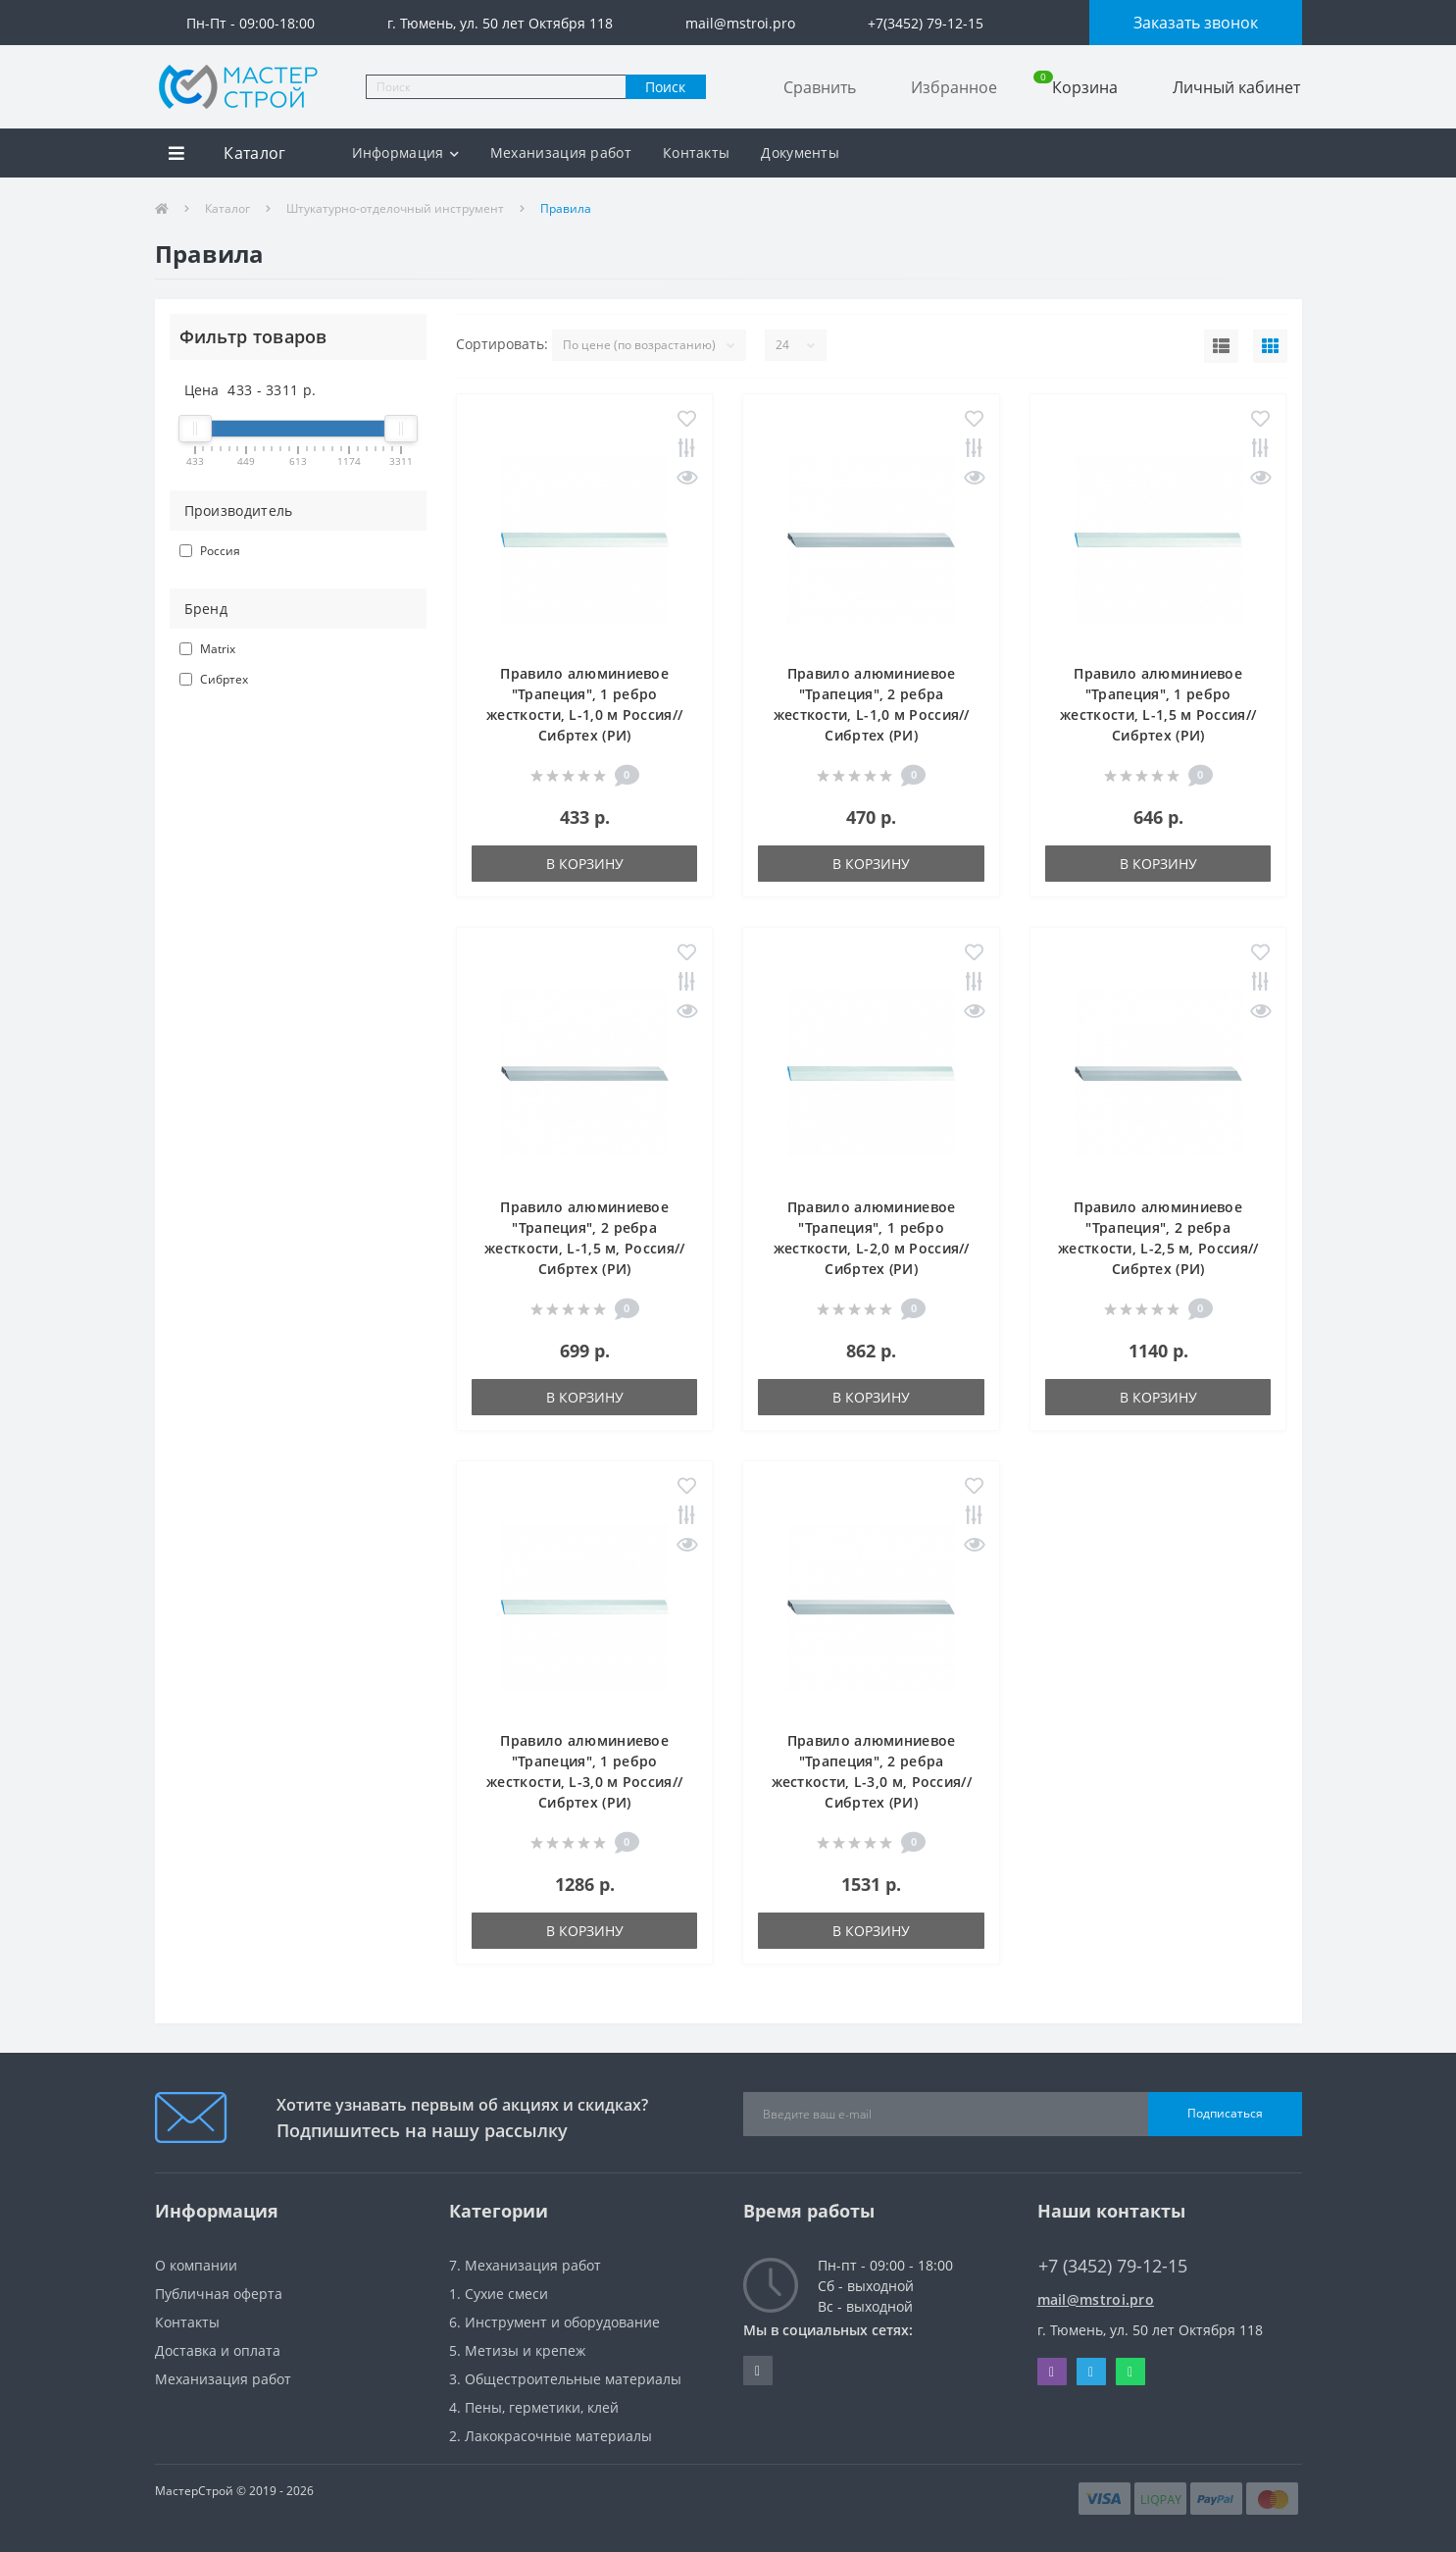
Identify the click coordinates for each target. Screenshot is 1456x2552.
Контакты (696, 152)
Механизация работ (560, 152)
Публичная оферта (218, 2293)
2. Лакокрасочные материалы (550, 2435)
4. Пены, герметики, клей (534, 2407)
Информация (405, 152)
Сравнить (819, 87)
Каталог (227, 208)
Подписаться (1225, 2113)
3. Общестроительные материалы (565, 2379)
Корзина (1075, 87)
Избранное (954, 87)
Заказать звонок (1195, 22)
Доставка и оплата (217, 2350)
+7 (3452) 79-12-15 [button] (1112, 2266)
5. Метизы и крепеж (517, 2350)
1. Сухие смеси (498, 2293)
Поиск (665, 86)
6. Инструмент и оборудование (554, 2322)
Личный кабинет (1236, 87)
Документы (800, 152)
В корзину (585, 863)
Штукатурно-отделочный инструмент (395, 208)
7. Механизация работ (525, 2265)
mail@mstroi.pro (1096, 2299)
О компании (196, 2265)
